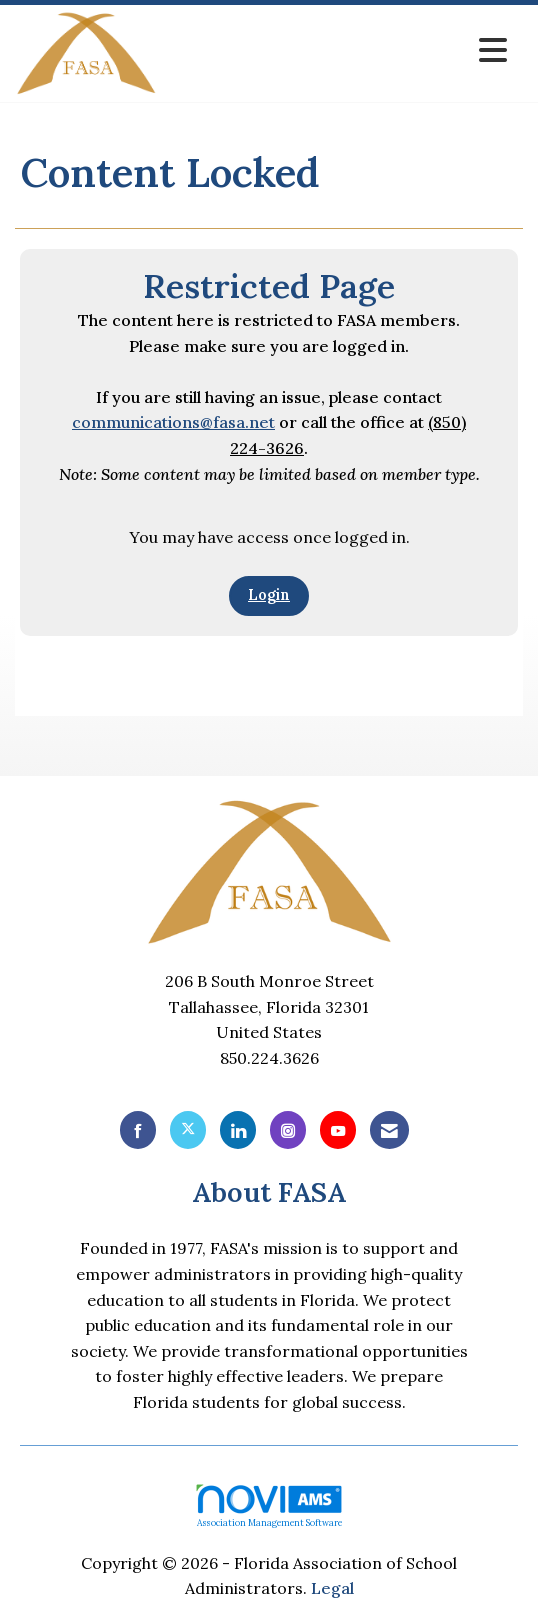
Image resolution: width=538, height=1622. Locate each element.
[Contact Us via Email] (389, 1129)
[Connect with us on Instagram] (288, 1129)
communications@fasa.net (173, 422)
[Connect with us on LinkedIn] (238, 1129)
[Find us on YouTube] (338, 1129)
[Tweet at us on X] (188, 1129)
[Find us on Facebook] (138, 1129)
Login (269, 595)
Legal (332, 1588)
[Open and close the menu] (337, 50)
